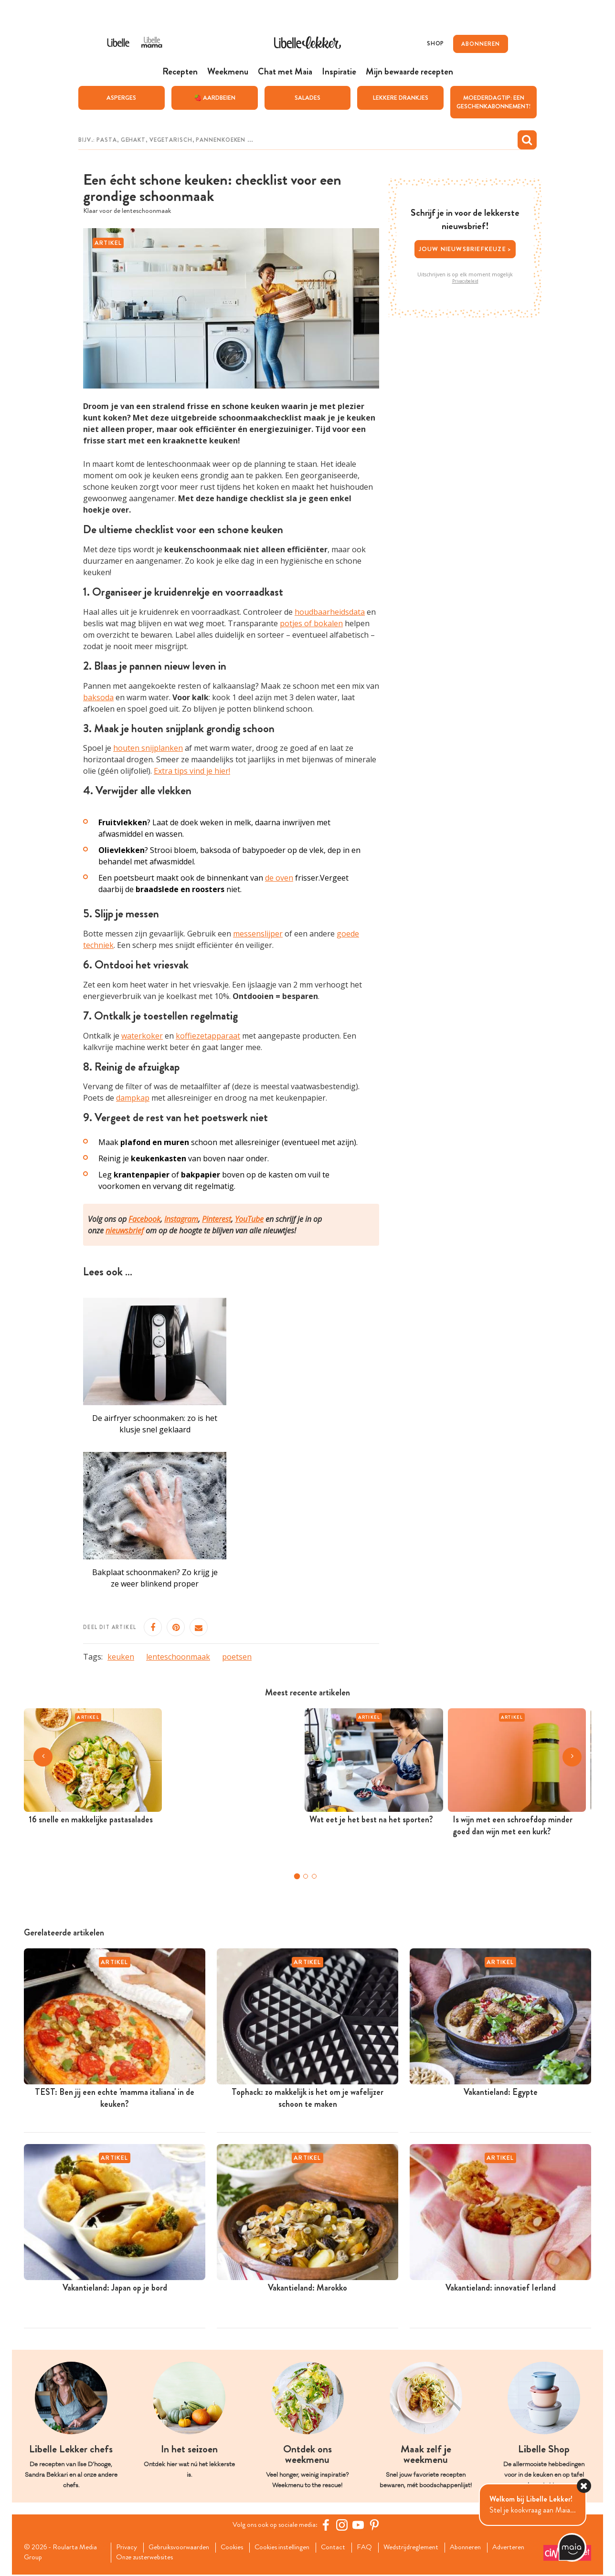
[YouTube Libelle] (361, 2525)
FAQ (381, 2548)
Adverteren (134, 2559)
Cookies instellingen (294, 2548)
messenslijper (258, 933)
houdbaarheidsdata (330, 612)
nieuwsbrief (125, 1230)
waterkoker (142, 1035)
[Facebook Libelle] (329, 2525)
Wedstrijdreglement (430, 2548)
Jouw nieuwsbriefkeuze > (465, 248)
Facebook (144, 1219)
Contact (348, 2548)
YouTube (249, 1219)
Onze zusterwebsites (195, 2559)
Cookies (239, 2548)
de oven (279, 878)
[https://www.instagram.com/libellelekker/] (345, 2525)
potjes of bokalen (311, 623)
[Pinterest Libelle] (377, 2525)
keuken (120, 1656)
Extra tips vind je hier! (192, 771)
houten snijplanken (148, 748)
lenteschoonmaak (178, 1656)
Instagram (181, 1219)
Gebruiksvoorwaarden (182, 2548)
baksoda (98, 697)
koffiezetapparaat (208, 1035)
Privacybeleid (465, 281)
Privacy (127, 2548)
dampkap (132, 1098)
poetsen (237, 1656)
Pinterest (216, 1219)
